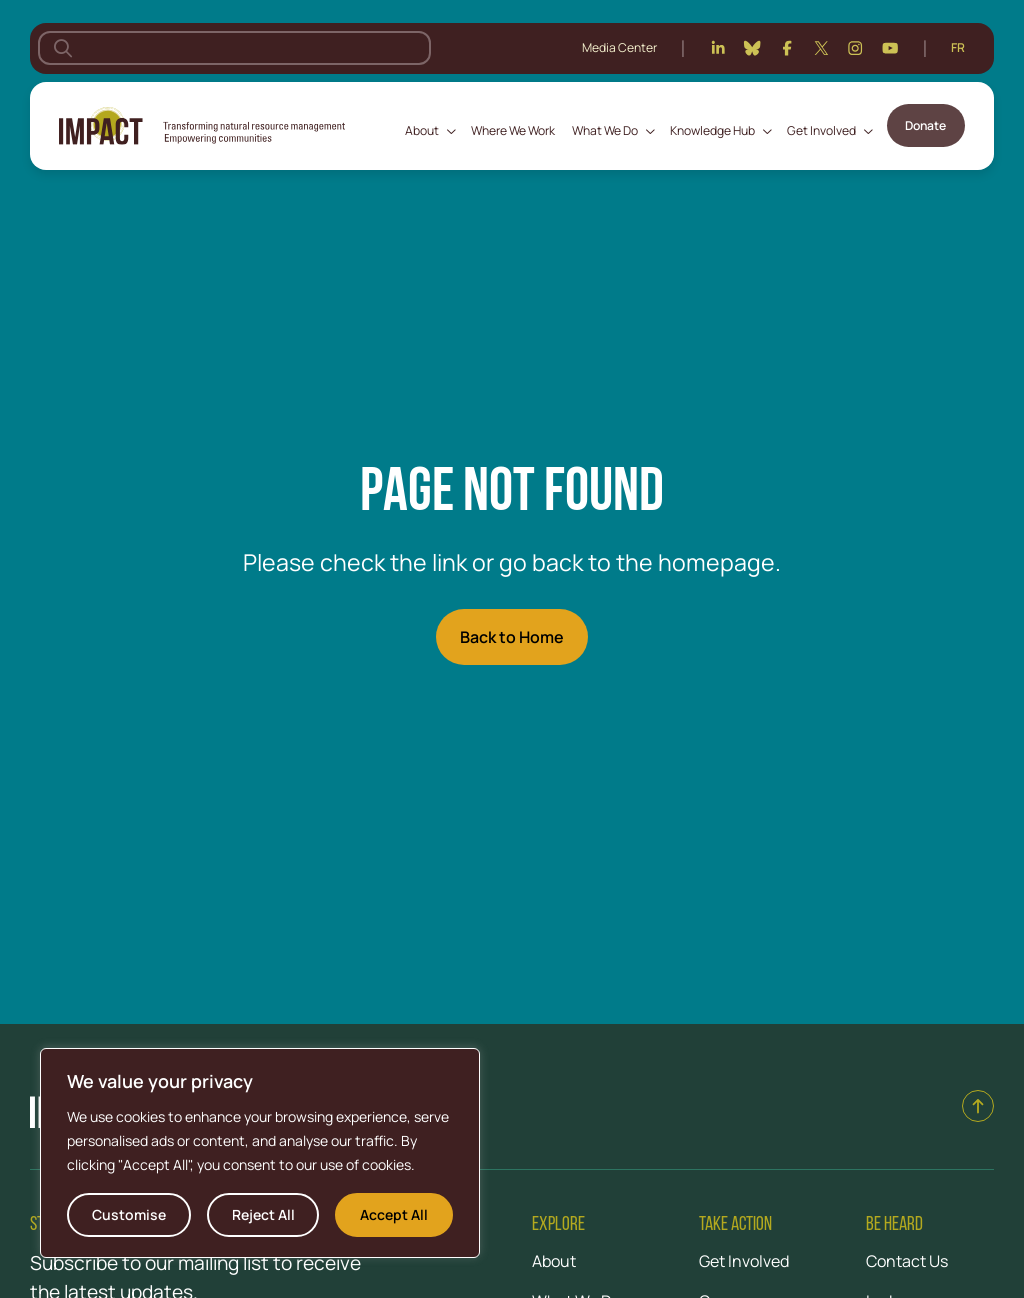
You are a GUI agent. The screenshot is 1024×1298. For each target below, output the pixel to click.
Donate (925, 125)
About (422, 130)
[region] (260, 1153)
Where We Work (513, 130)
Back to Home (512, 637)
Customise (129, 1214)
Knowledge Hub (712, 130)
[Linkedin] (718, 48)
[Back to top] (978, 1106)
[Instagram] (855, 48)
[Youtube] (890, 48)
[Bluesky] (752, 48)
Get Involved (821, 130)
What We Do (605, 130)
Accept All (394, 1214)
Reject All (263, 1214)
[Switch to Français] (958, 48)
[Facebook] (787, 48)
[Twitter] (821, 48)
